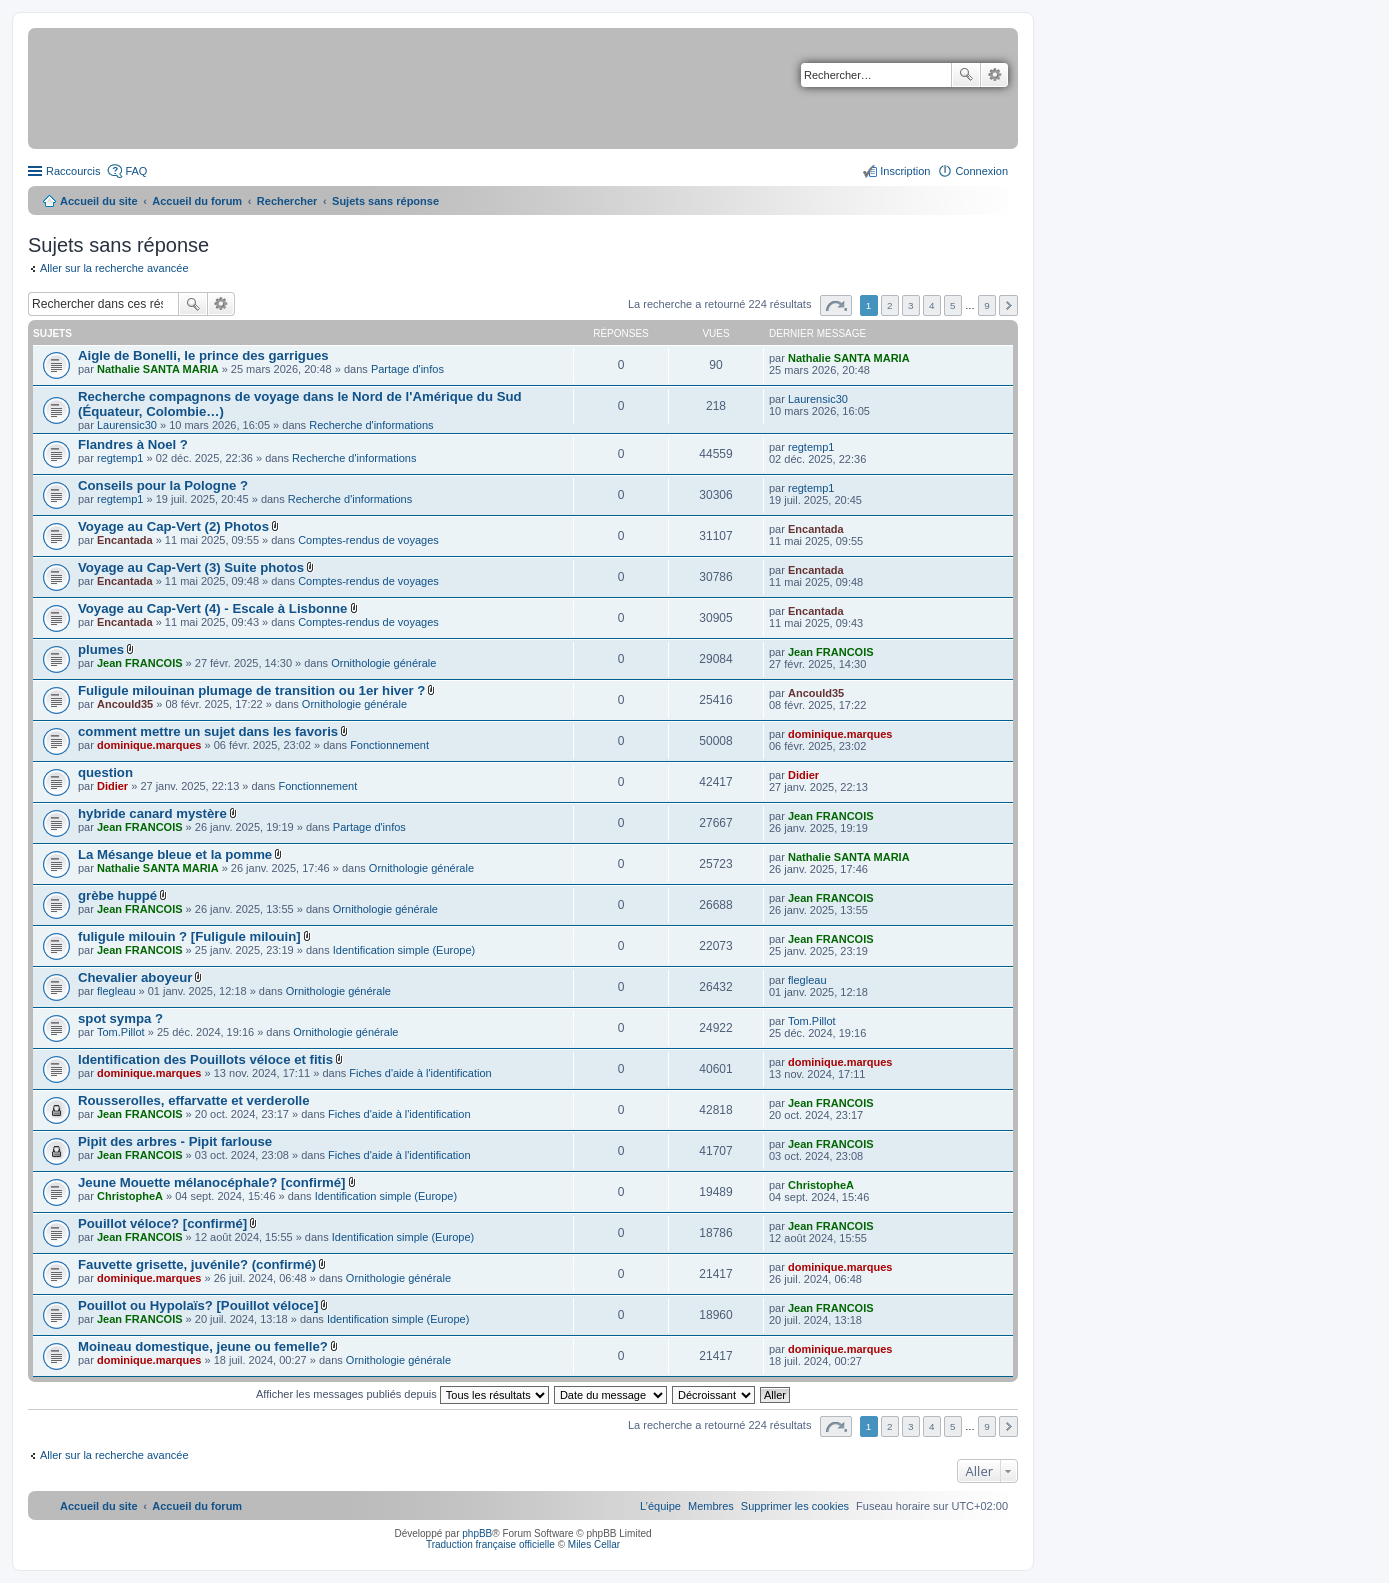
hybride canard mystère (152, 813)
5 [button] (953, 305)
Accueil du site (99, 201)
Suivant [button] (1008, 305)
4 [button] (932, 305)
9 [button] (987, 305)
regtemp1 (120, 458)
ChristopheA (130, 1196)
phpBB (477, 1533)
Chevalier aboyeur (135, 977)
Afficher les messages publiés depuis (402, 1394)
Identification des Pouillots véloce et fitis (205, 1059)
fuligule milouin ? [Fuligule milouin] (189, 936)
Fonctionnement (389, 745)
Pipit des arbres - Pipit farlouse (175, 1141)
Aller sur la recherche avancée (114, 268)
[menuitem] (795, 1506)
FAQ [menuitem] (136, 171)
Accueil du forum (197, 201)
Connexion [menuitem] (981, 171)
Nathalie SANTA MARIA (158, 369)
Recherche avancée (994, 75)
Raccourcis (73, 171)
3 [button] (911, 305)
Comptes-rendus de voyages (368, 540)
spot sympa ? (120, 1018)
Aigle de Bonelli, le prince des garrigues (203, 355)
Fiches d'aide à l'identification (420, 1073)
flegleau (116, 991)
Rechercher (966, 75)
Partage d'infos (407, 369)
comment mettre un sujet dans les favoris (208, 731)
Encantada (125, 540)
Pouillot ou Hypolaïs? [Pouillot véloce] (198, 1305)
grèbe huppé (117, 895)
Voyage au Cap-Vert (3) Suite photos (191, 567)
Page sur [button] (836, 305)
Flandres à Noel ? (133, 444)
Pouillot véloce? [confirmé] (162, 1223)
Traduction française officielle (490, 1544)
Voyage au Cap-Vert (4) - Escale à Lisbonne (212, 608)
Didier (112, 786)
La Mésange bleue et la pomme (175, 854)
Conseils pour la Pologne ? (163, 485)
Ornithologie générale (383, 663)
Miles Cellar (594, 1544)
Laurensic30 (127, 425)
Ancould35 (125, 704)
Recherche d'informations (371, 425)
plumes (101, 649)
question (105, 772)
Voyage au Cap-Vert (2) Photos (173, 526)
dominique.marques (149, 745)
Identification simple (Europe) (404, 950)
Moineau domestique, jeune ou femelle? (203, 1346)
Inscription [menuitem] (905, 171)
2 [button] (890, 305)
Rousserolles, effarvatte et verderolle (194, 1100)
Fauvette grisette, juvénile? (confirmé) (197, 1264)
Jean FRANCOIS (140, 663)
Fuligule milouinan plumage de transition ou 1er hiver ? (251, 690)
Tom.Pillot (121, 1032)
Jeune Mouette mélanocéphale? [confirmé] (211, 1182)
